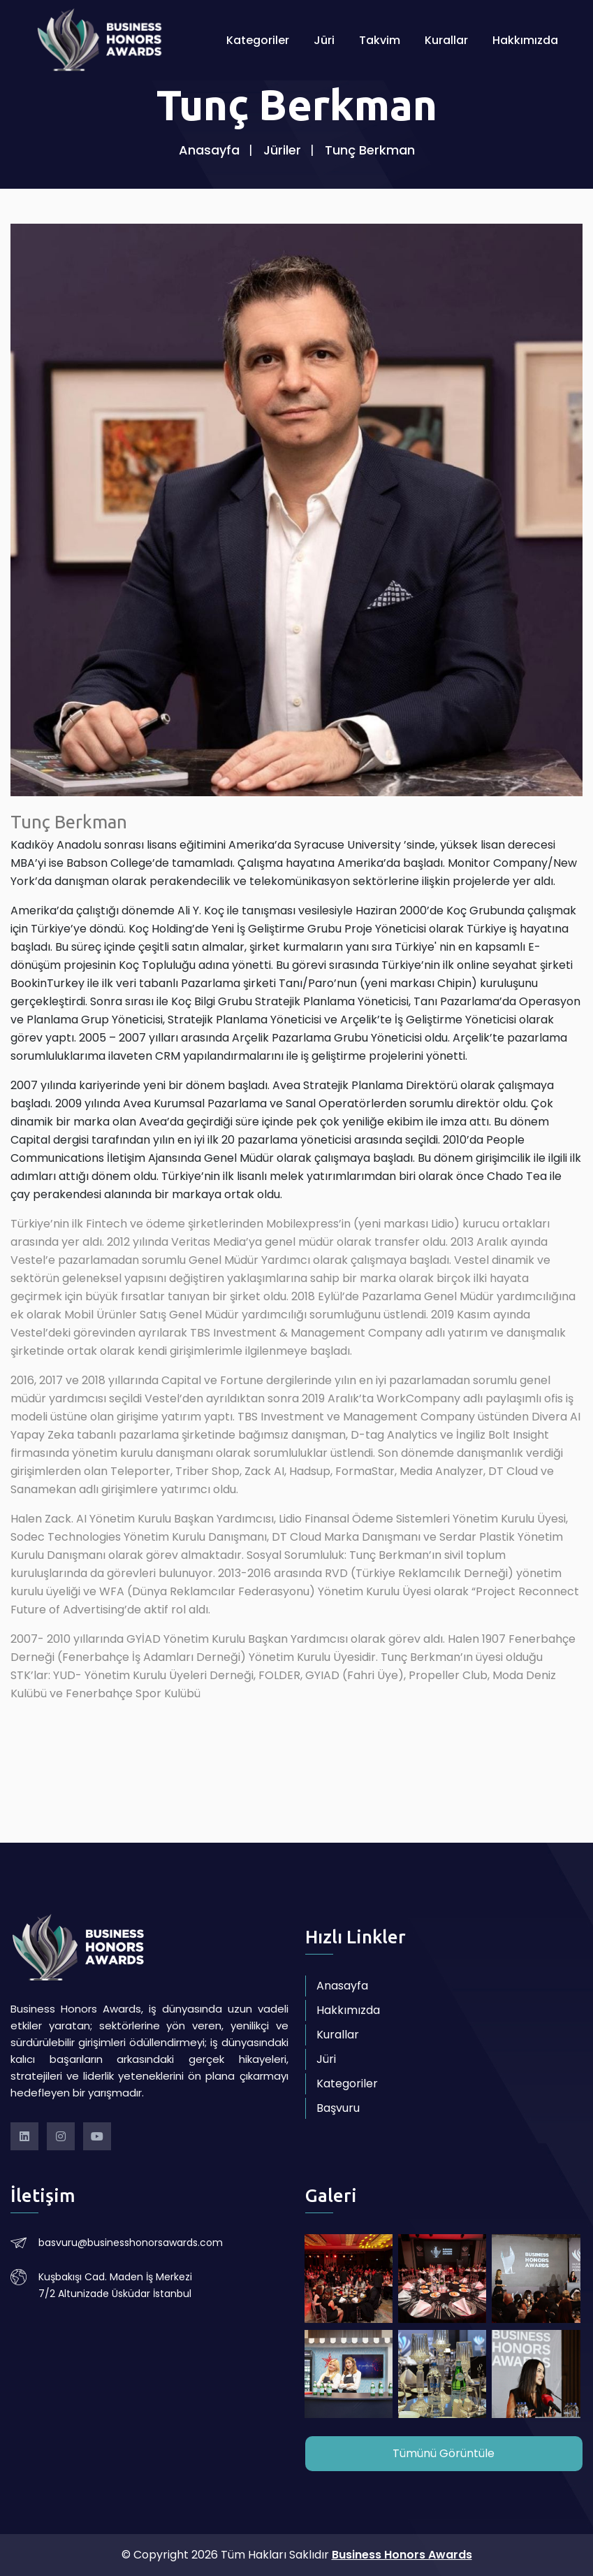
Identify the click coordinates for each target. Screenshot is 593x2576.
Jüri (324, 42)
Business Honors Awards (402, 2555)
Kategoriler (257, 42)
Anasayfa (209, 150)
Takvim (379, 42)
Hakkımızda (525, 42)
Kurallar (446, 42)
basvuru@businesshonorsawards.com (130, 2243)
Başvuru (338, 2108)
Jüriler (282, 150)
